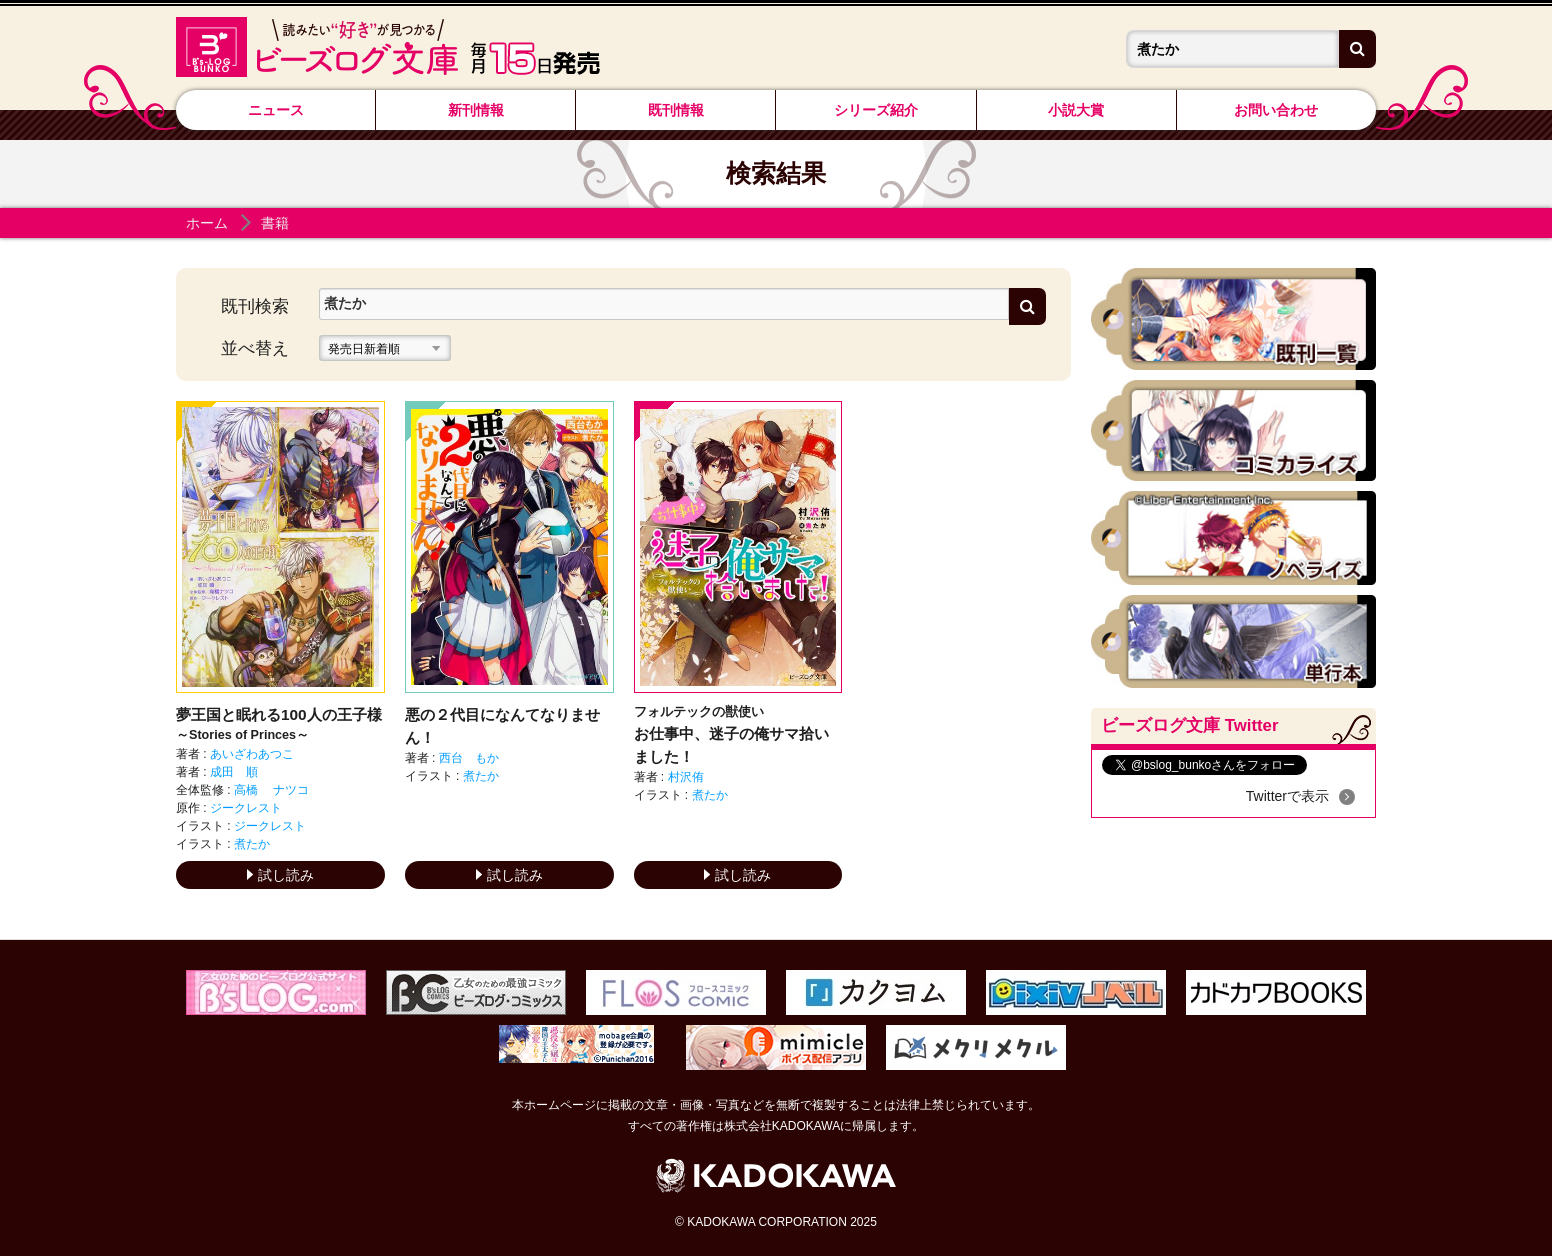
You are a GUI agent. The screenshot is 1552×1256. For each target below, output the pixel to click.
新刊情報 (476, 110)
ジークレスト (246, 808)
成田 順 (234, 772)
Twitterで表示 (1287, 796)
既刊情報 (676, 110)
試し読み (280, 875)
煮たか (252, 844)
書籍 (275, 223)
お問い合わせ (1276, 110)
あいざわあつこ (252, 754)
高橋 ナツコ (271, 790)
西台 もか (469, 758)
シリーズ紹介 (876, 110)
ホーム (207, 223)
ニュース (276, 110)
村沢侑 (686, 777)
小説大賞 (1076, 110)
